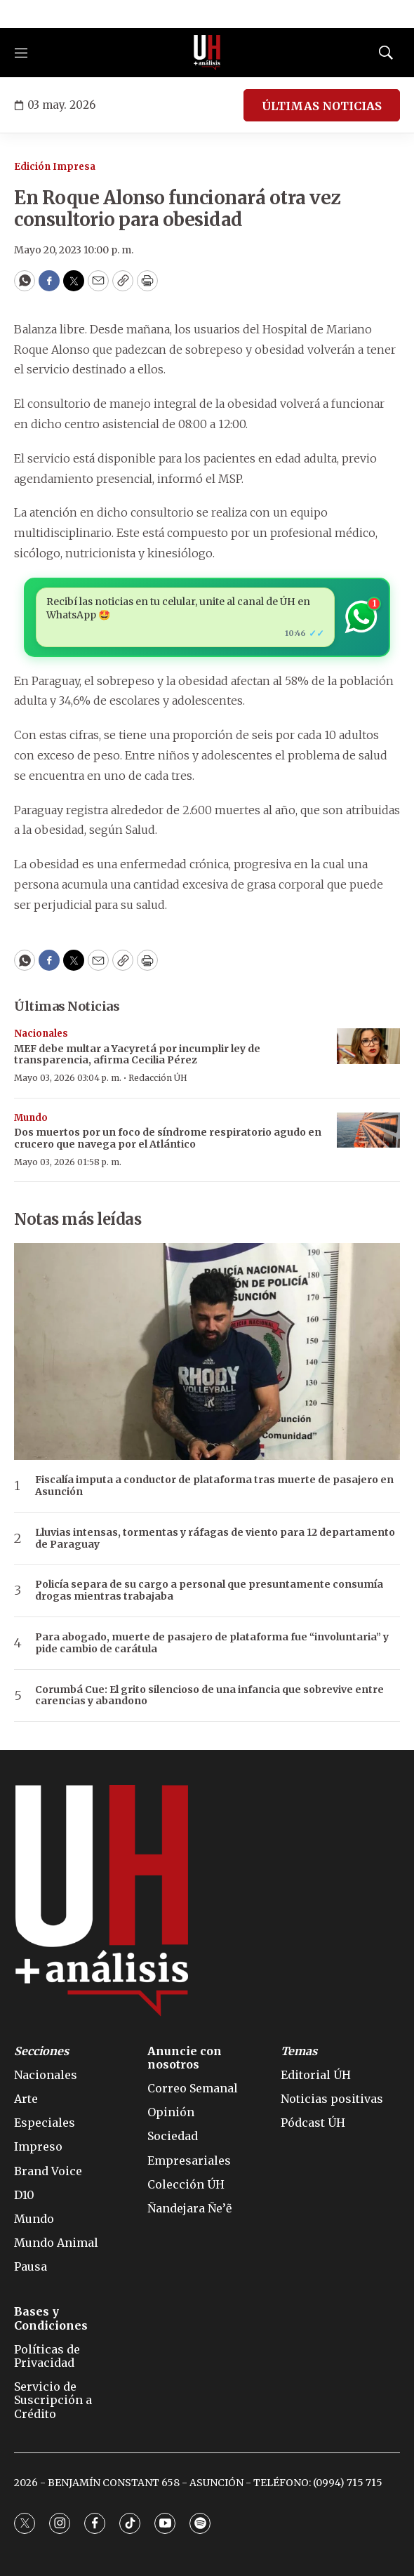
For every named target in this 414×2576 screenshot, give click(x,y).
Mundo (31, 1118)
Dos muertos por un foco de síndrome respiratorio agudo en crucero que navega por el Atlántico (167, 1138)
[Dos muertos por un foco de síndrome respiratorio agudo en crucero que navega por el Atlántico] (368, 1130)
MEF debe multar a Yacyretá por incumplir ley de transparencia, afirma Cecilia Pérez (137, 1054)
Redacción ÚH (157, 1078)
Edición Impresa (54, 167)
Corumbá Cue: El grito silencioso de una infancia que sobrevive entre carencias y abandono (209, 1696)
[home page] (207, 52)
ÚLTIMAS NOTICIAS (322, 106)
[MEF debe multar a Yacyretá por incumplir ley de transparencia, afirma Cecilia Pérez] (368, 1046)
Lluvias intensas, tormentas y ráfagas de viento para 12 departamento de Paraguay (215, 1539)
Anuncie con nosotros (184, 2058)
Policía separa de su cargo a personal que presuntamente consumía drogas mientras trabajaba (209, 1590)
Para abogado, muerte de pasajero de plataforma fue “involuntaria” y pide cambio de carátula (212, 1643)
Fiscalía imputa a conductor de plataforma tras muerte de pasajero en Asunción (214, 1486)
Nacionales (41, 1034)
